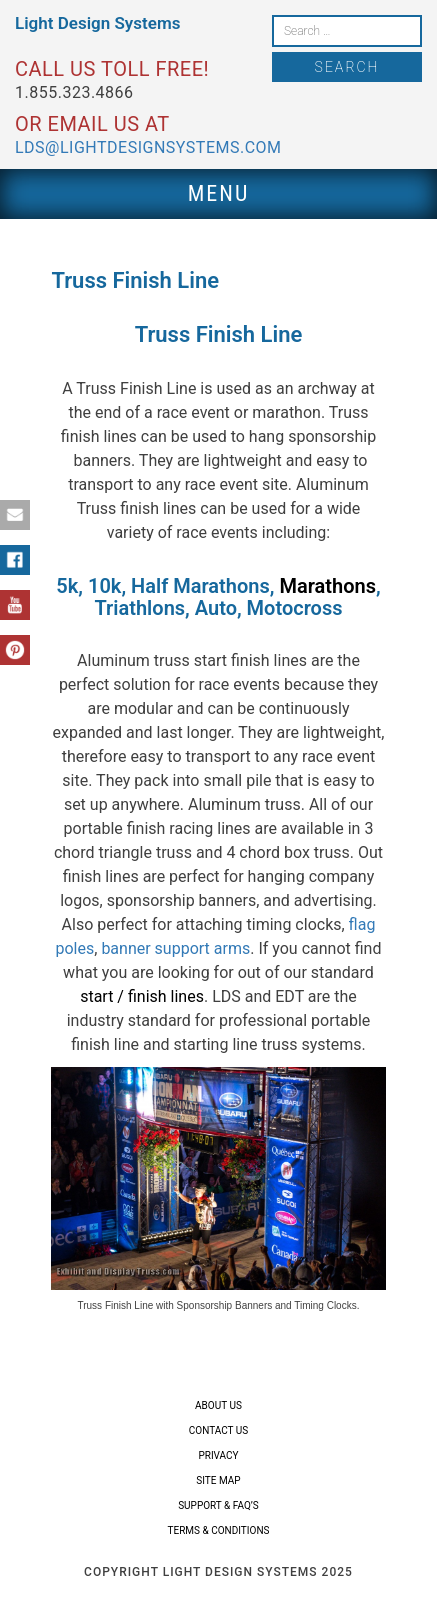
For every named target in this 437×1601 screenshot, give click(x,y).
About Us (218, 1405)
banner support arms (175, 948)
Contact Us (218, 1430)
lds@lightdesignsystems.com (148, 147)
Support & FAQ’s (218, 1505)
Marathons (327, 586)
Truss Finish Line (219, 334)
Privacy (218, 1455)
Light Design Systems (97, 23)
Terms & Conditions (219, 1530)
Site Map (218, 1480)
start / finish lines (142, 996)
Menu (219, 193)
